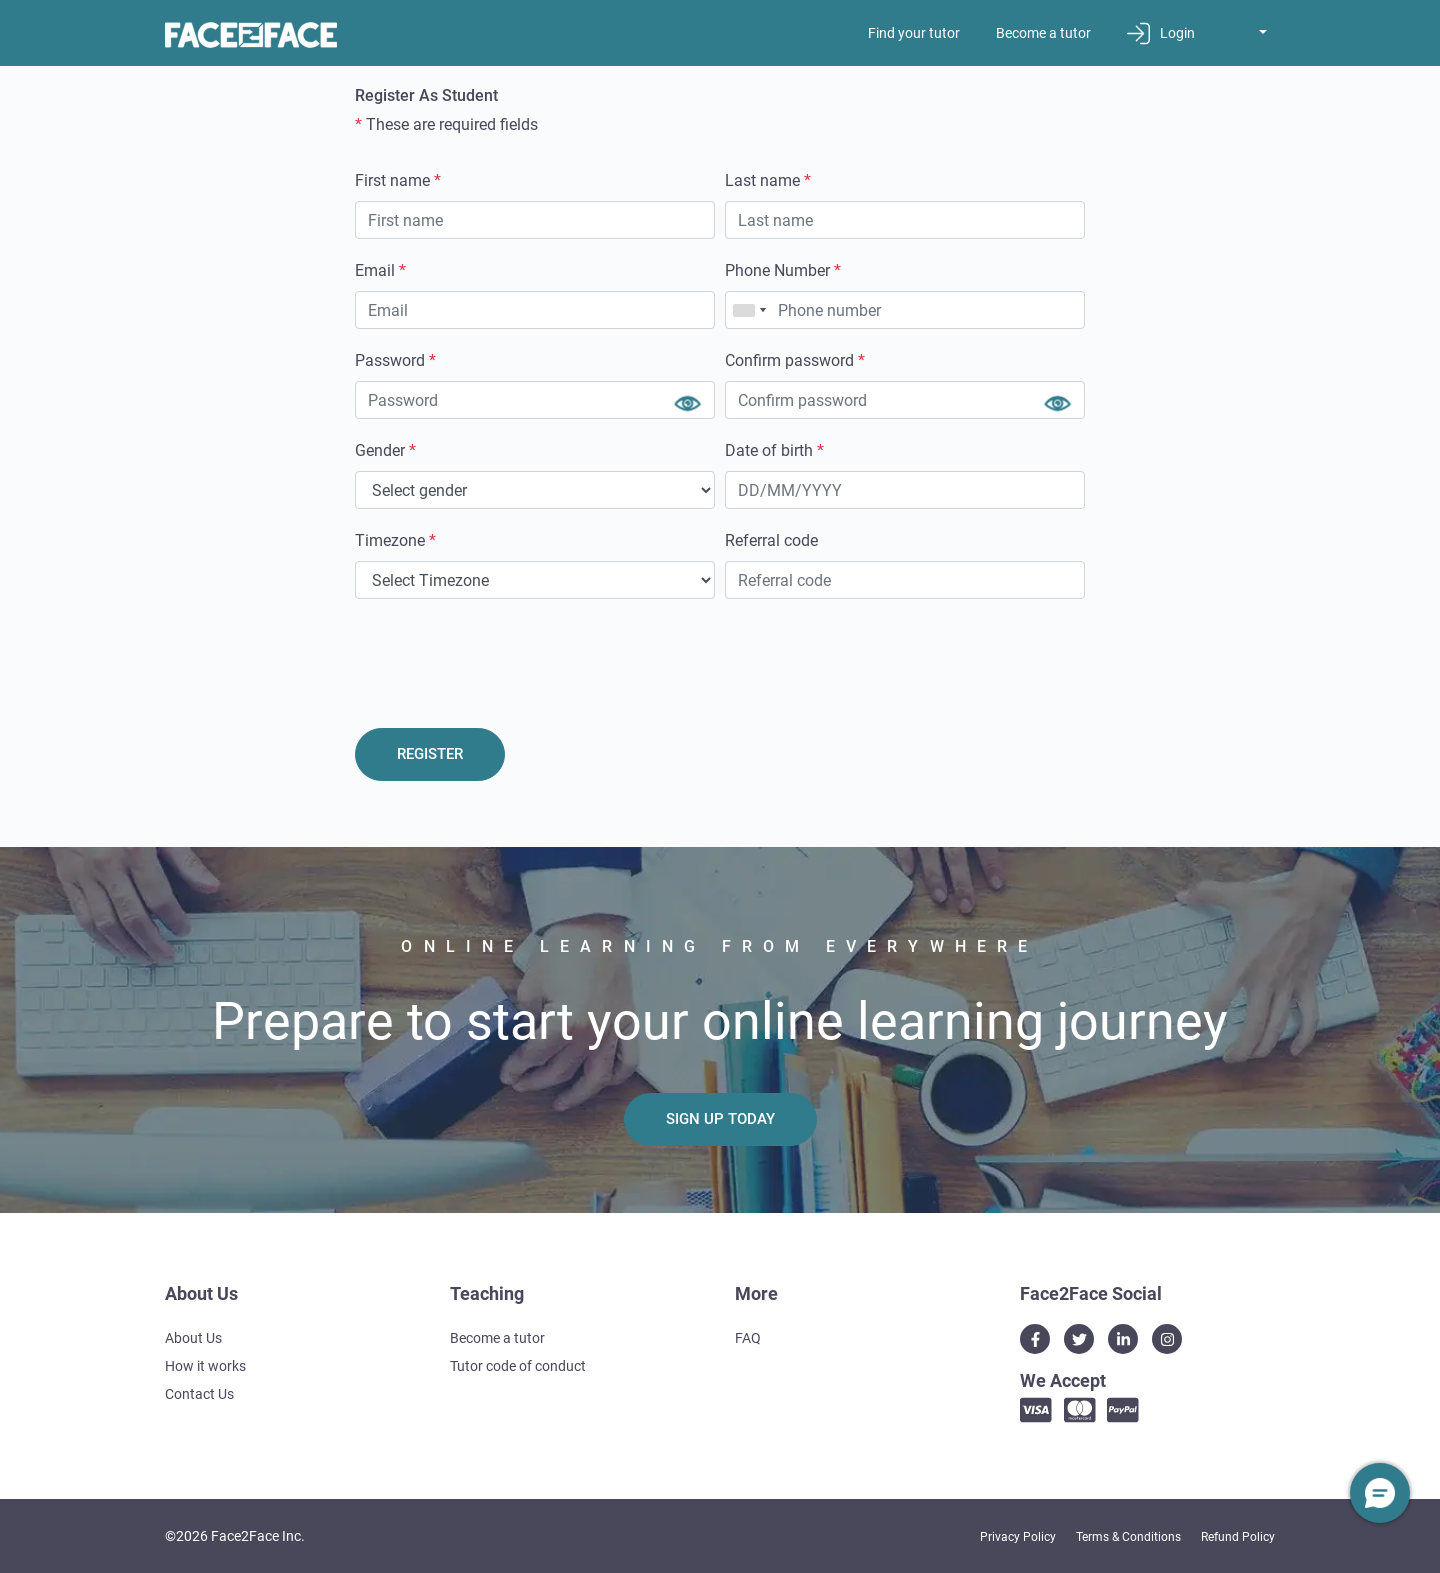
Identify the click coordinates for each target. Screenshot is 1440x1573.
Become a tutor (1043, 33)
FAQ (748, 1338)
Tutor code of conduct (518, 1366)
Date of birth (774, 450)
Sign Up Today (720, 1119)
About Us (193, 1338)
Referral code (771, 540)
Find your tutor (914, 33)
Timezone (395, 540)
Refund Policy (1238, 1537)
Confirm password (795, 360)
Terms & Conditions (1128, 1537)
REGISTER (430, 754)
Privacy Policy (1018, 1537)
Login (1161, 33)
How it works (205, 1366)
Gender (385, 450)
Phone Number (783, 270)
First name (398, 180)
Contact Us (199, 1394)
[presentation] (507, 658)
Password (395, 360)
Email (380, 270)
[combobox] (749, 310)
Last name (768, 180)
